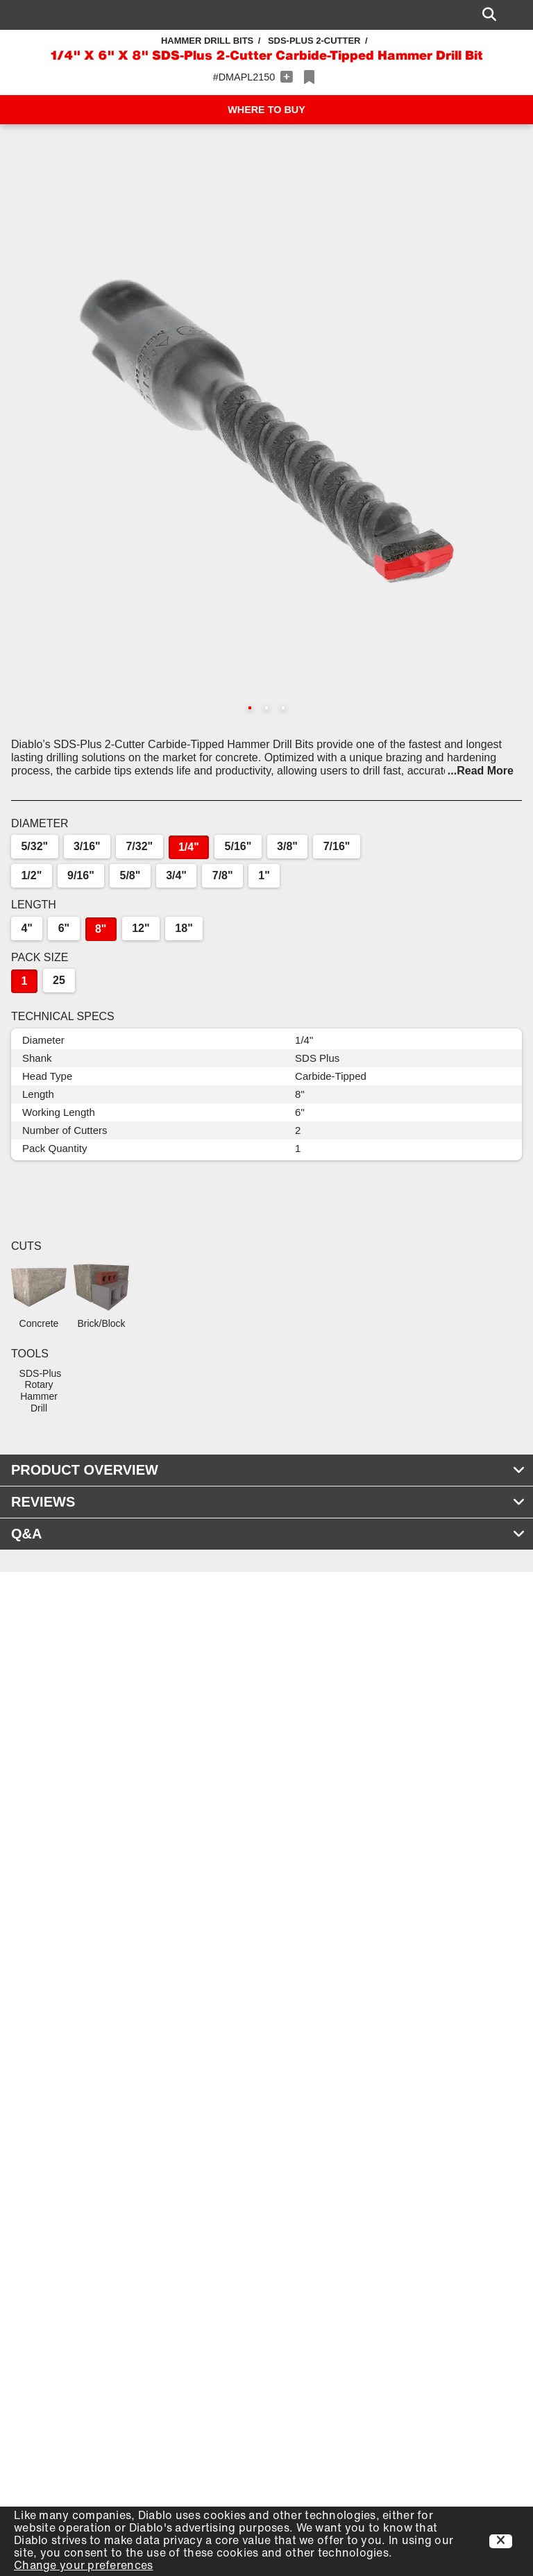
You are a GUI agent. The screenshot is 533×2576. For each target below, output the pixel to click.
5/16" (238, 846)
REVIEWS (268, 1501)
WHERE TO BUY (266, 109)
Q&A (268, 1533)
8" (100, 929)
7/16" (336, 846)
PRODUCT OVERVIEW (268, 1469)
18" (183, 928)
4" (26, 928)
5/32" (34, 846)
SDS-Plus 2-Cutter (314, 40)
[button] (266, 431)
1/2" (31, 875)
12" (140, 928)
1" (263, 875)
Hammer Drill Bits (207, 40)
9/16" (80, 875)
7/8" (222, 875)
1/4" (188, 847)
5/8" (130, 875)
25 (59, 980)
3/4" (176, 875)
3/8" (287, 846)
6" (63, 928)
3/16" (87, 846)
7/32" (139, 846)
